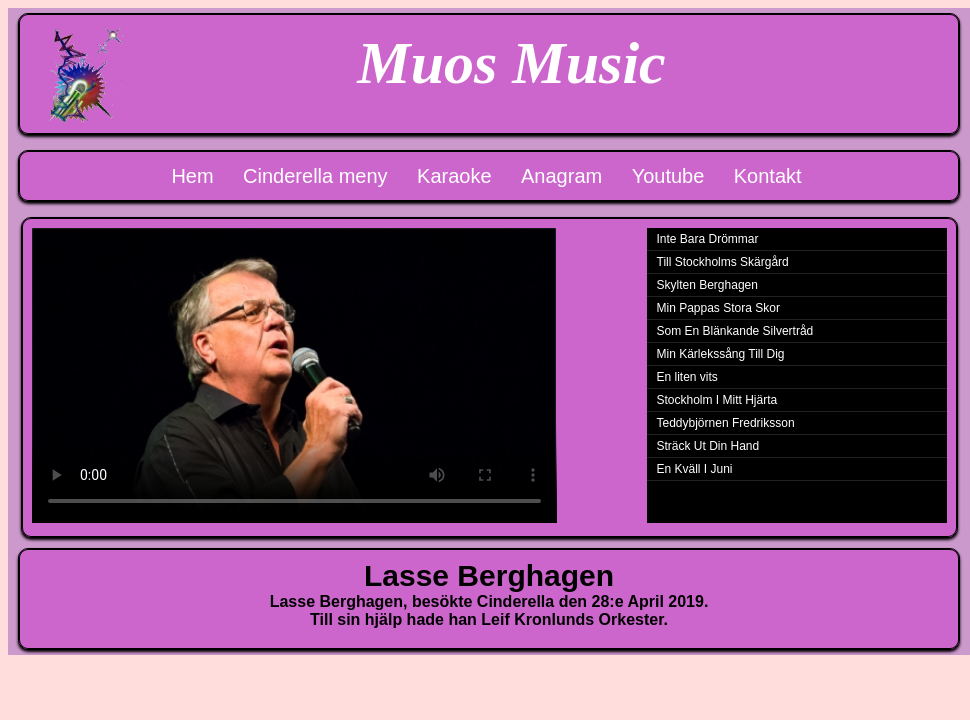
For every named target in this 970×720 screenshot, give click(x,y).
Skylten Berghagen (707, 285)
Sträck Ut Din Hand (708, 446)
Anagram (561, 176)
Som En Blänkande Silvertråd (735, 331)
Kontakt (768, 176)
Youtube (668, 176)
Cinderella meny (315, 176)
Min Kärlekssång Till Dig (721, 354)
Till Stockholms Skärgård (723, 262)
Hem (192, 176)
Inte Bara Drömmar (708, 239)
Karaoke (454, 176)
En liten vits (687, 377)
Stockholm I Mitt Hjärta (717, 400)
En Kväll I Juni (695, 469)
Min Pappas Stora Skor (718, 308)
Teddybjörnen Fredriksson (726, 423)
